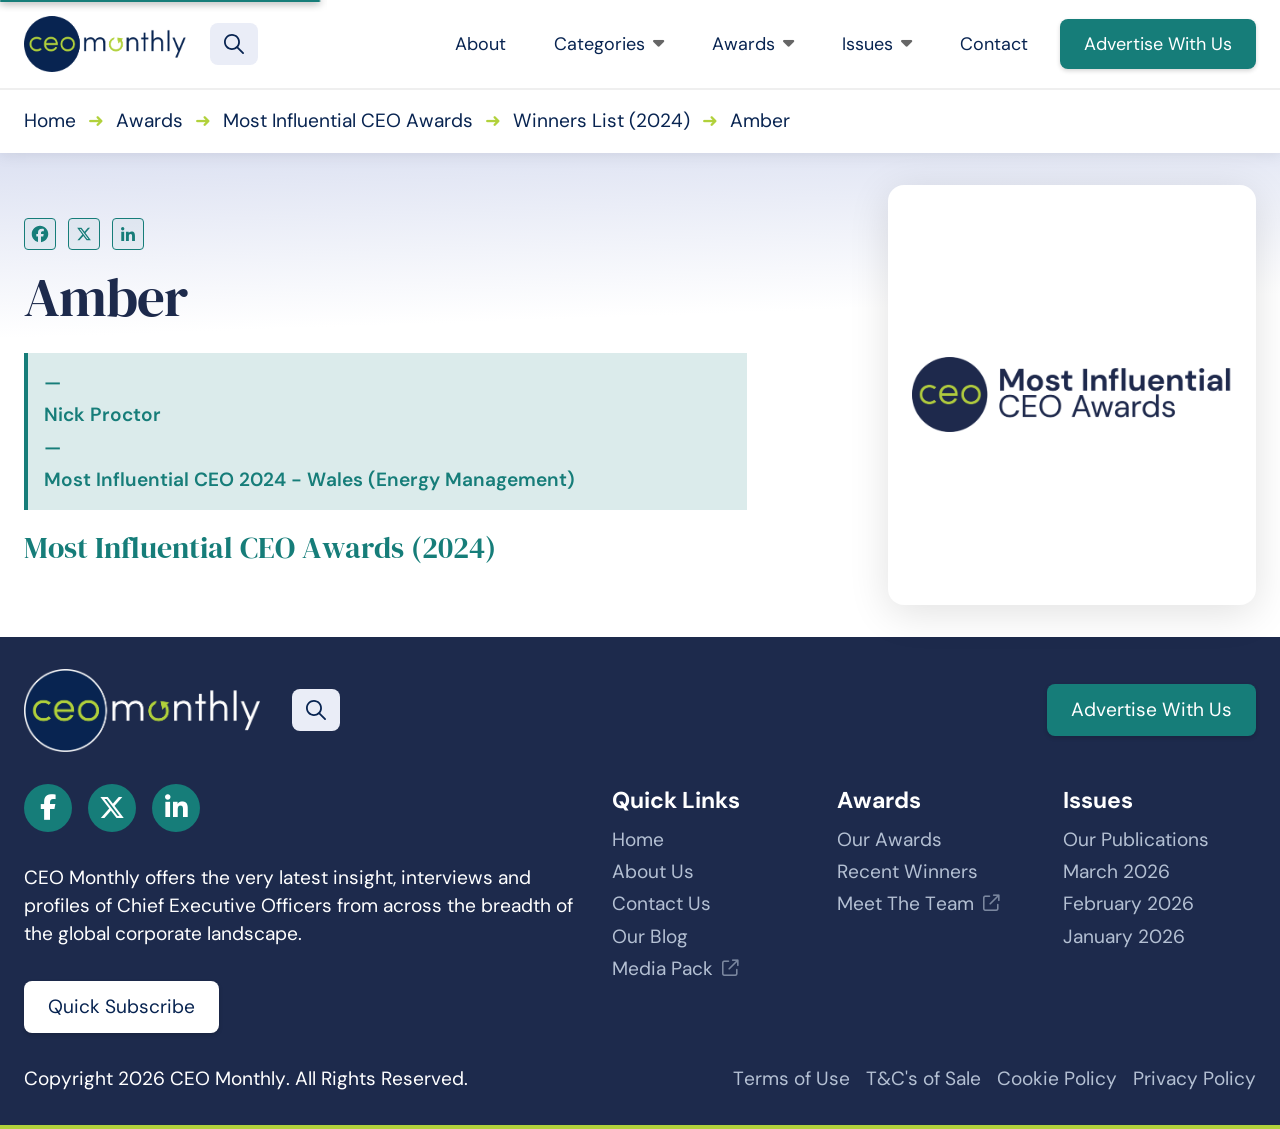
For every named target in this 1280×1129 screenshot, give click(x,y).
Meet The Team (905, 903)
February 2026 (1128, 903)
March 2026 (1116, 871)
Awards (753, 44)
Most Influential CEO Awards (348, 120)
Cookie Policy (1057, 1078)
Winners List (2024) (601, 120)
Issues (877, 44)
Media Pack (662, 968)
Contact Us (661, 903)
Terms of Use (791, 1078)
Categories (609, 44)
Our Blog (650, 936)
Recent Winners (907, 871)
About (480, 44)
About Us (653, 871)
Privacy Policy (1194, 1078)
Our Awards (889, 839)
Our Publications (1136, 839)
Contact (994, 44)
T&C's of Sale (923, 1078)
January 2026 (1124, 936)
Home (50, 120)
